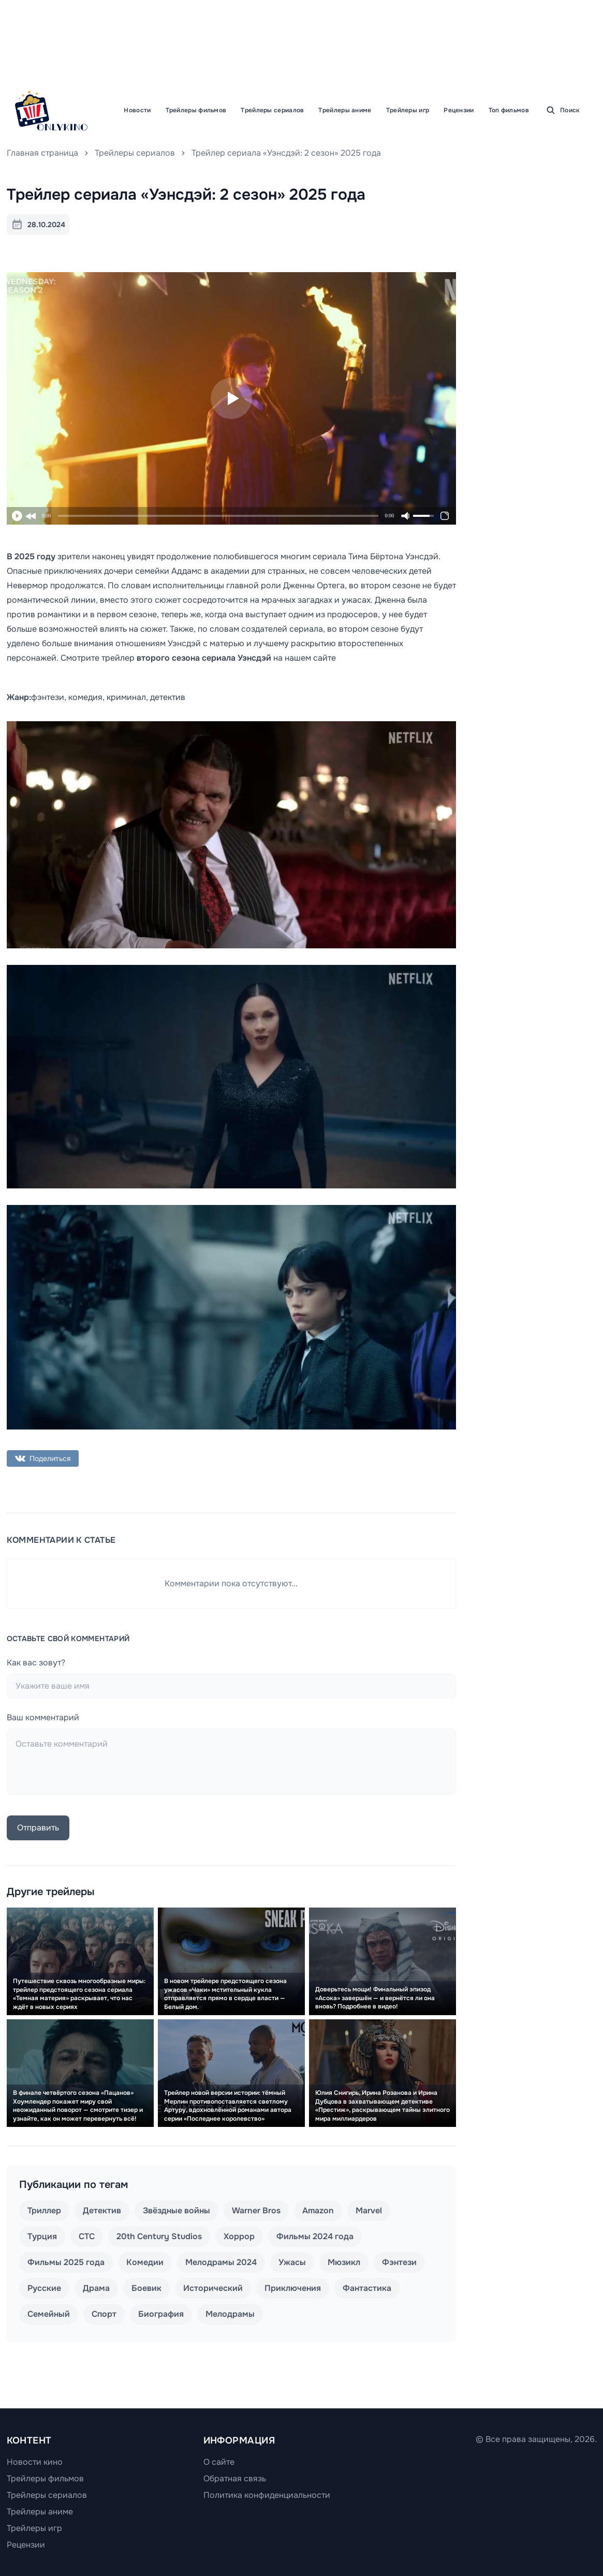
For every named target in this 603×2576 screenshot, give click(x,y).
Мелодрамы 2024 (221, 2262)
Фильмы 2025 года (66, 2262)
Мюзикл (344, 2262)
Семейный (48, 2314)
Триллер (44, 2210)
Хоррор (239, 2236)
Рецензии (459, 110)
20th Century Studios (159, 2236)
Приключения (292, 2288)
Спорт (104, 2314)
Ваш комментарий (43, 1717)
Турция (42, 2236)
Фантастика (367, 2288)
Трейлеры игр (408, 110)
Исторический (213, 2288)
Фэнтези (399, 2262)
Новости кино (35, 2461)
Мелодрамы (230, 2314)
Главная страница (42, 152)
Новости (137, 110)
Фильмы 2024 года (315, 2236)
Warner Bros (256, 2210)
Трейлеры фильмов (196, 110)
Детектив (102, 2210)
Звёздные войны (176, 2210)
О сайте (218, 2461)
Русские (44, 2288)
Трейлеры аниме (344, 110)
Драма (96, 2288)
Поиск (563, 110)
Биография (161, 2314)
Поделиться (42, 1458)
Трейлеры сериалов (272, 110)
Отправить (38, 1827)
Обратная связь (234, 2478)
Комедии (145, 2262)
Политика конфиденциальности (266, 2495)
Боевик (146, 2288)
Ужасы (292, 2262)
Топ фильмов (509, 110)
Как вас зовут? (36, 1662)
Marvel (369, 2210)
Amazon (318, 2210)
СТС (87, 2236)
